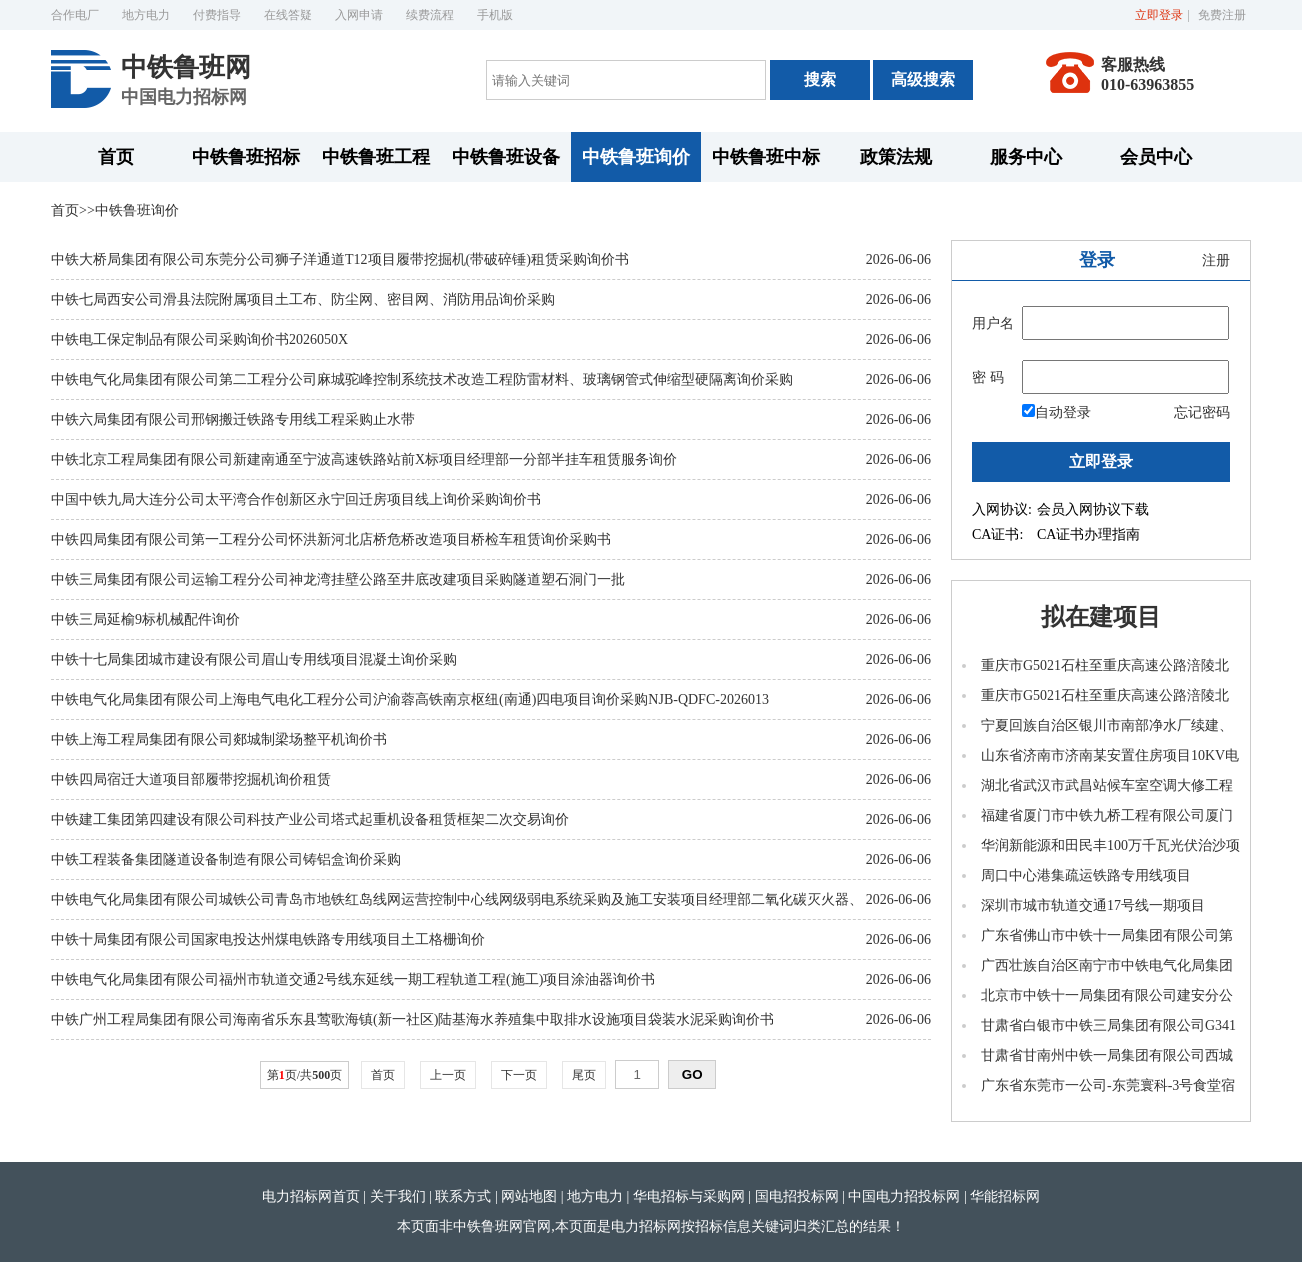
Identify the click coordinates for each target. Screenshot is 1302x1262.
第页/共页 (304, 1075)
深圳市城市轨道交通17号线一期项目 (1093, 905)
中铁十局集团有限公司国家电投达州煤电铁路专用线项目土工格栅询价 (268, 939)
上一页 (448, 1075)
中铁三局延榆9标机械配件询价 (145, 619)
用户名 (993, 323)
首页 (116, 157)
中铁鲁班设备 (506, 157)
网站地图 (529, 1196)
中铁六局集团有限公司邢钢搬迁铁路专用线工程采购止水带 (233, 419)
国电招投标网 (797, 1196)
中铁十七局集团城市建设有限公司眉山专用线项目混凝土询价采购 (254, 659)
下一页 (519, 1075)
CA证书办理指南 (1088, 534)
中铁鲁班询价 (636, 157)
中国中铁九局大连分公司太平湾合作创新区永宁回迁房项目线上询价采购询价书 (296, 499)
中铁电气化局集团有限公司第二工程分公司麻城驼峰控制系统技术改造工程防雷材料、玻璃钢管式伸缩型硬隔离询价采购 (422, 379)
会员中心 (1156, 157)
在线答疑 (288, 15)
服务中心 (1026, 157)
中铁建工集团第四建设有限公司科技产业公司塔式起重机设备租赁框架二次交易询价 (310, 819)
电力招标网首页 (311, 1196)
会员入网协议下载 (1093, 509)
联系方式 (463, 1196)
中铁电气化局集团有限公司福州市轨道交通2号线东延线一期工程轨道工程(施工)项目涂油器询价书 (353, 979)
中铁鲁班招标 (246, 157)
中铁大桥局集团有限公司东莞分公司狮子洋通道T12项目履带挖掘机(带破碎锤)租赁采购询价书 (340, 259)
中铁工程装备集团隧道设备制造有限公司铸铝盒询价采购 (226, 859)
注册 (1216, 260)
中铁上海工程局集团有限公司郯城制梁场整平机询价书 (219, 739)
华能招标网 (1005, 1196)
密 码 (988, 377)
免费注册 (1222, 15)
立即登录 (1159, 15)
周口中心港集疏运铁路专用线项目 (1086, 875)
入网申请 (359, 15)
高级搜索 (923, 79)
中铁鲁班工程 (376, 157)
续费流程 (430, 15)
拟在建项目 (1101, 617)
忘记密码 (1202, 412)
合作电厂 (75, 15)
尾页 (584, 1075)
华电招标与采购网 (689, 1196)
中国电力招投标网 (904, 1196)
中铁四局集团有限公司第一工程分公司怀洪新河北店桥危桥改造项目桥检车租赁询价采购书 (331, 539)
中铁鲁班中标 (766, 157)
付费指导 (217, 15)
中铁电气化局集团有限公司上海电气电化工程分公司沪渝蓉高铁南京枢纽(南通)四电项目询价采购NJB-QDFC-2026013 (410, 699)
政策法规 (896, 157)
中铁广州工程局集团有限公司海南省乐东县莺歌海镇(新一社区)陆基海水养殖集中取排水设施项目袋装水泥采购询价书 (412, 1019)
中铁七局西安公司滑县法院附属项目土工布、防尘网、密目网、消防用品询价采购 (303, 299)
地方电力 (146, 15)
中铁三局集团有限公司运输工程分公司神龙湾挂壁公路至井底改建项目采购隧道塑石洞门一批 (338, 579)
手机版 (495, 15)
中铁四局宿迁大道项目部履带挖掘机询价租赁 (191, 779)
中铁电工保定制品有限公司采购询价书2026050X (199, 339)
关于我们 (398, 1196)
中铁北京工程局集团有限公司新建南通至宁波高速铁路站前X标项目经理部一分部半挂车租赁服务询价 (364, 459)
